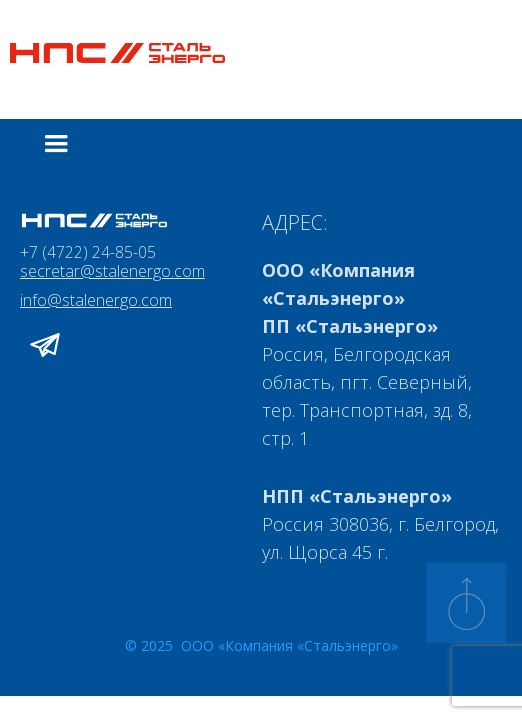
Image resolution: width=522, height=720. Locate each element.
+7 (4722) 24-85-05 (88, 252)
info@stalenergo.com (96, 301)
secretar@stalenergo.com (112, 272)
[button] (56, 144)
